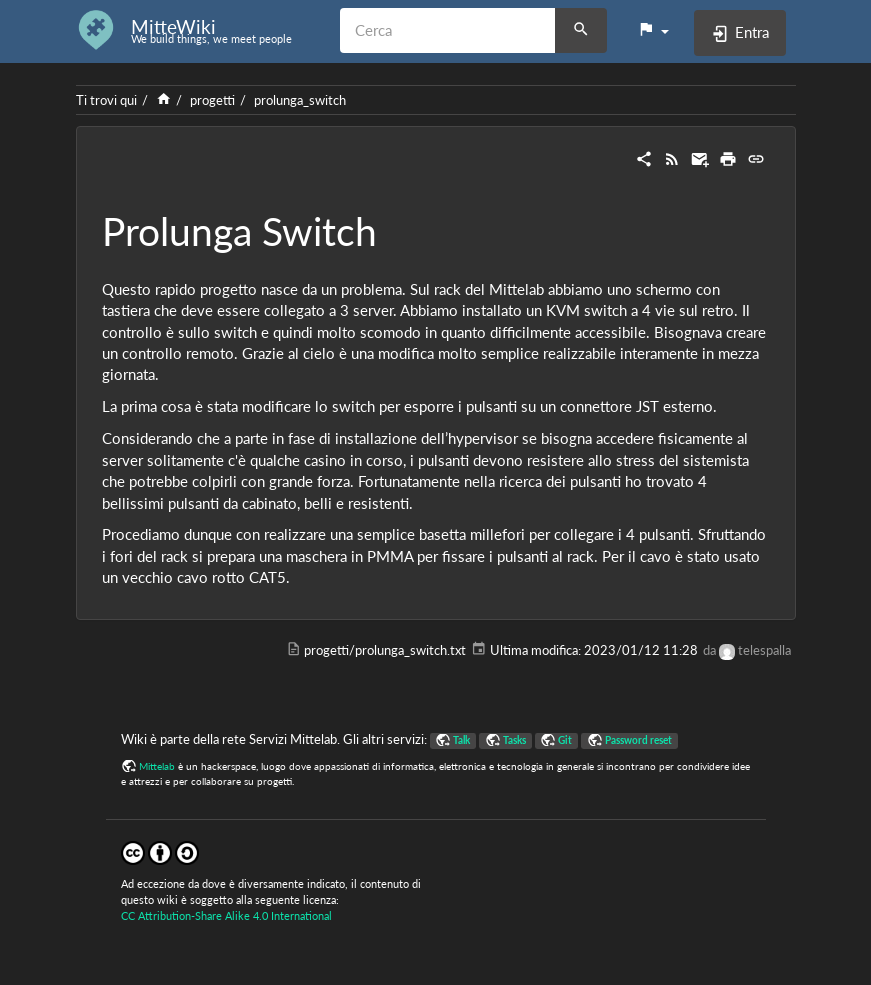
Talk (461, 740)
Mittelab (157, 766)
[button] (653, 30)
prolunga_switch (300, 100)
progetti (212, 100)
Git (565, 740)
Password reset (638, 740)
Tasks (514, 740)
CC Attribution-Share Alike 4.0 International (226, 915)
